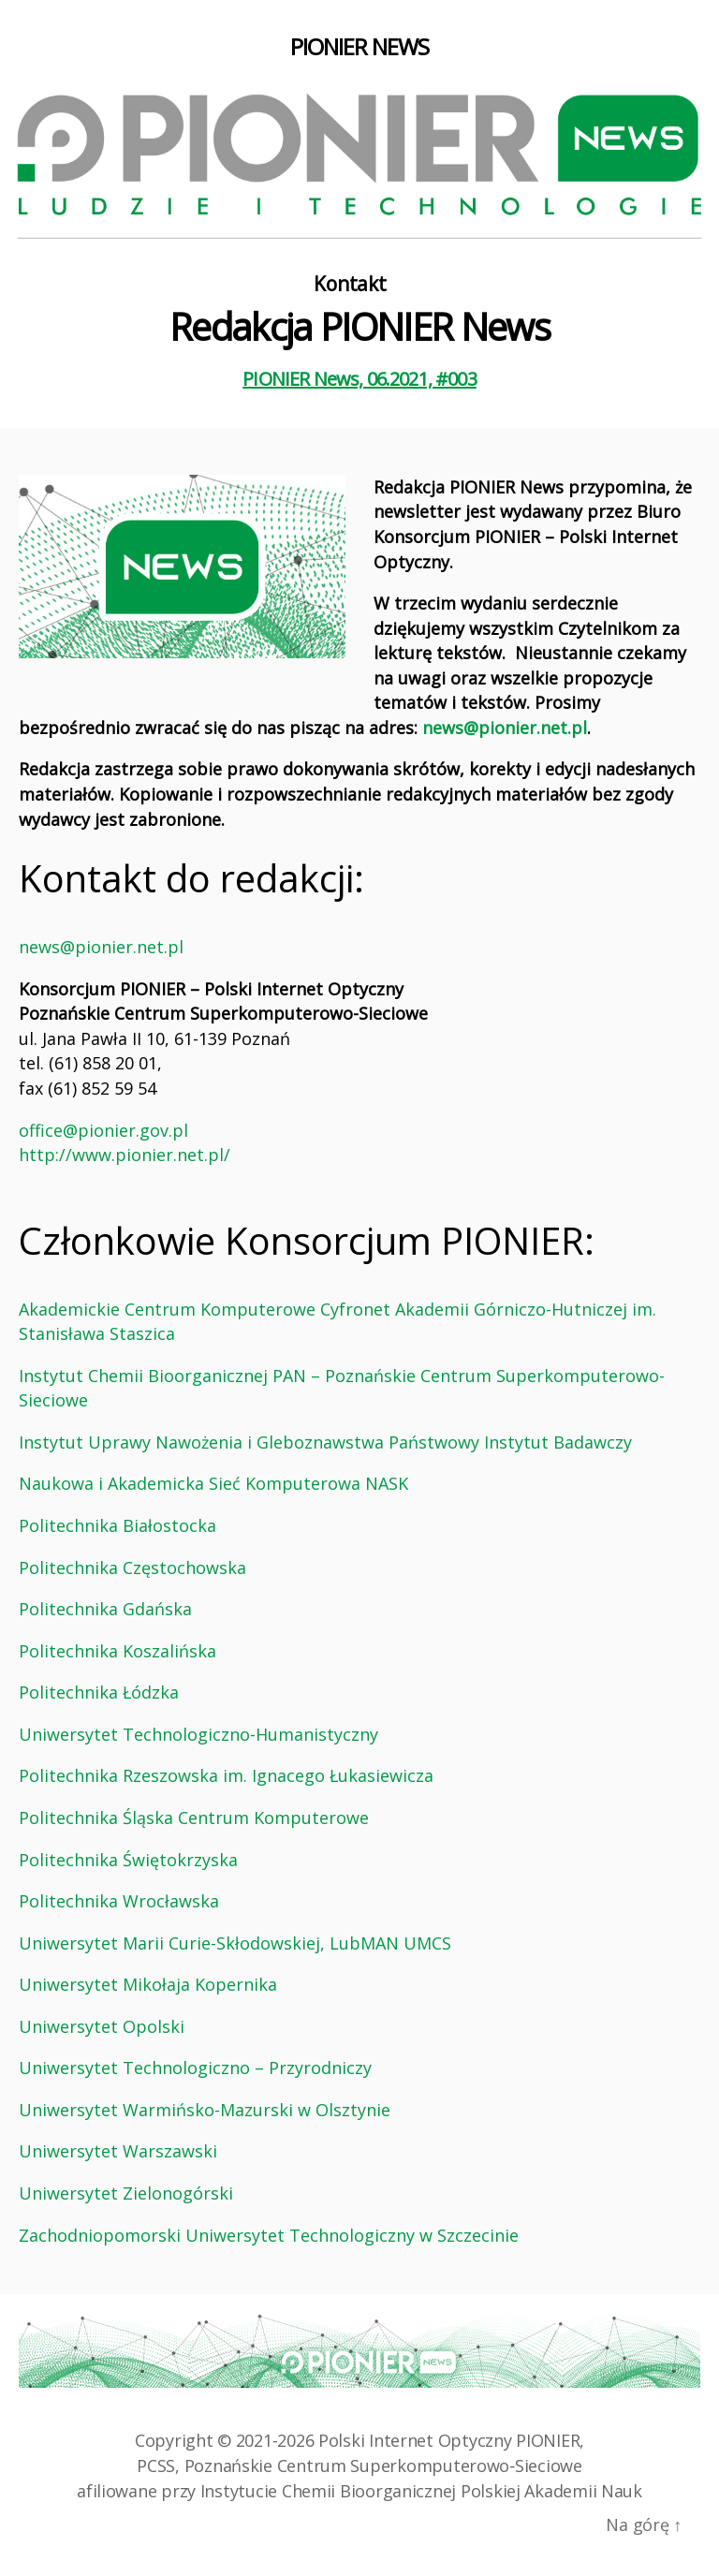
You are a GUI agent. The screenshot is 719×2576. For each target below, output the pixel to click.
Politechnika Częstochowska (132, 1567)
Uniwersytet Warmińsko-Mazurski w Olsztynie (204, 2109)
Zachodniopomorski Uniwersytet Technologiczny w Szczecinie (269, 2235)
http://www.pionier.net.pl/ (124, 1154)
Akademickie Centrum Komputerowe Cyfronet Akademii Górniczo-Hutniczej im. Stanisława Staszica (337, 1322)
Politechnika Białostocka (117, 1525)
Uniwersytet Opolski (101, 2026)
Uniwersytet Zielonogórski (126, 2193)
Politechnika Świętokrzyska (128, 1859)
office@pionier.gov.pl (103, 1130)
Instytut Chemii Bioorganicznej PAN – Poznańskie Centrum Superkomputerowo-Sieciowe (342, 1388)
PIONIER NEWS (359, 47)
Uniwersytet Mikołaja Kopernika (148, 1984)
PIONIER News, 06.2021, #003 (359, 378)
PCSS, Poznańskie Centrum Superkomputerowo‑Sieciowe (359, 2465)
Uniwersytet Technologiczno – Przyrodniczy (195, 2067)
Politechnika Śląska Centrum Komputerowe (194, 1817)
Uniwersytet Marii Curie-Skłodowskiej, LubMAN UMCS (235, 1943)
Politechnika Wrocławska (119, 1901)
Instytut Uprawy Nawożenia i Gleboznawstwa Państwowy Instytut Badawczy (325, 1442)
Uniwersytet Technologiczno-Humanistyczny (198, 1734)
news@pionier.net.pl (504, 727)
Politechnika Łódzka (99, 1692)
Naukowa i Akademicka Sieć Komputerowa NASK (213, 1483)
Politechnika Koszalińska (117, 1651)
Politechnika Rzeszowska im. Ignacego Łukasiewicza (226, 1775)
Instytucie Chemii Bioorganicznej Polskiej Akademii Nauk (421, 2491)
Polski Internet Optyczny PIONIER (449, 2440)
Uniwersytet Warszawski (118, 2151)
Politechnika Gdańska (105, 1608)
